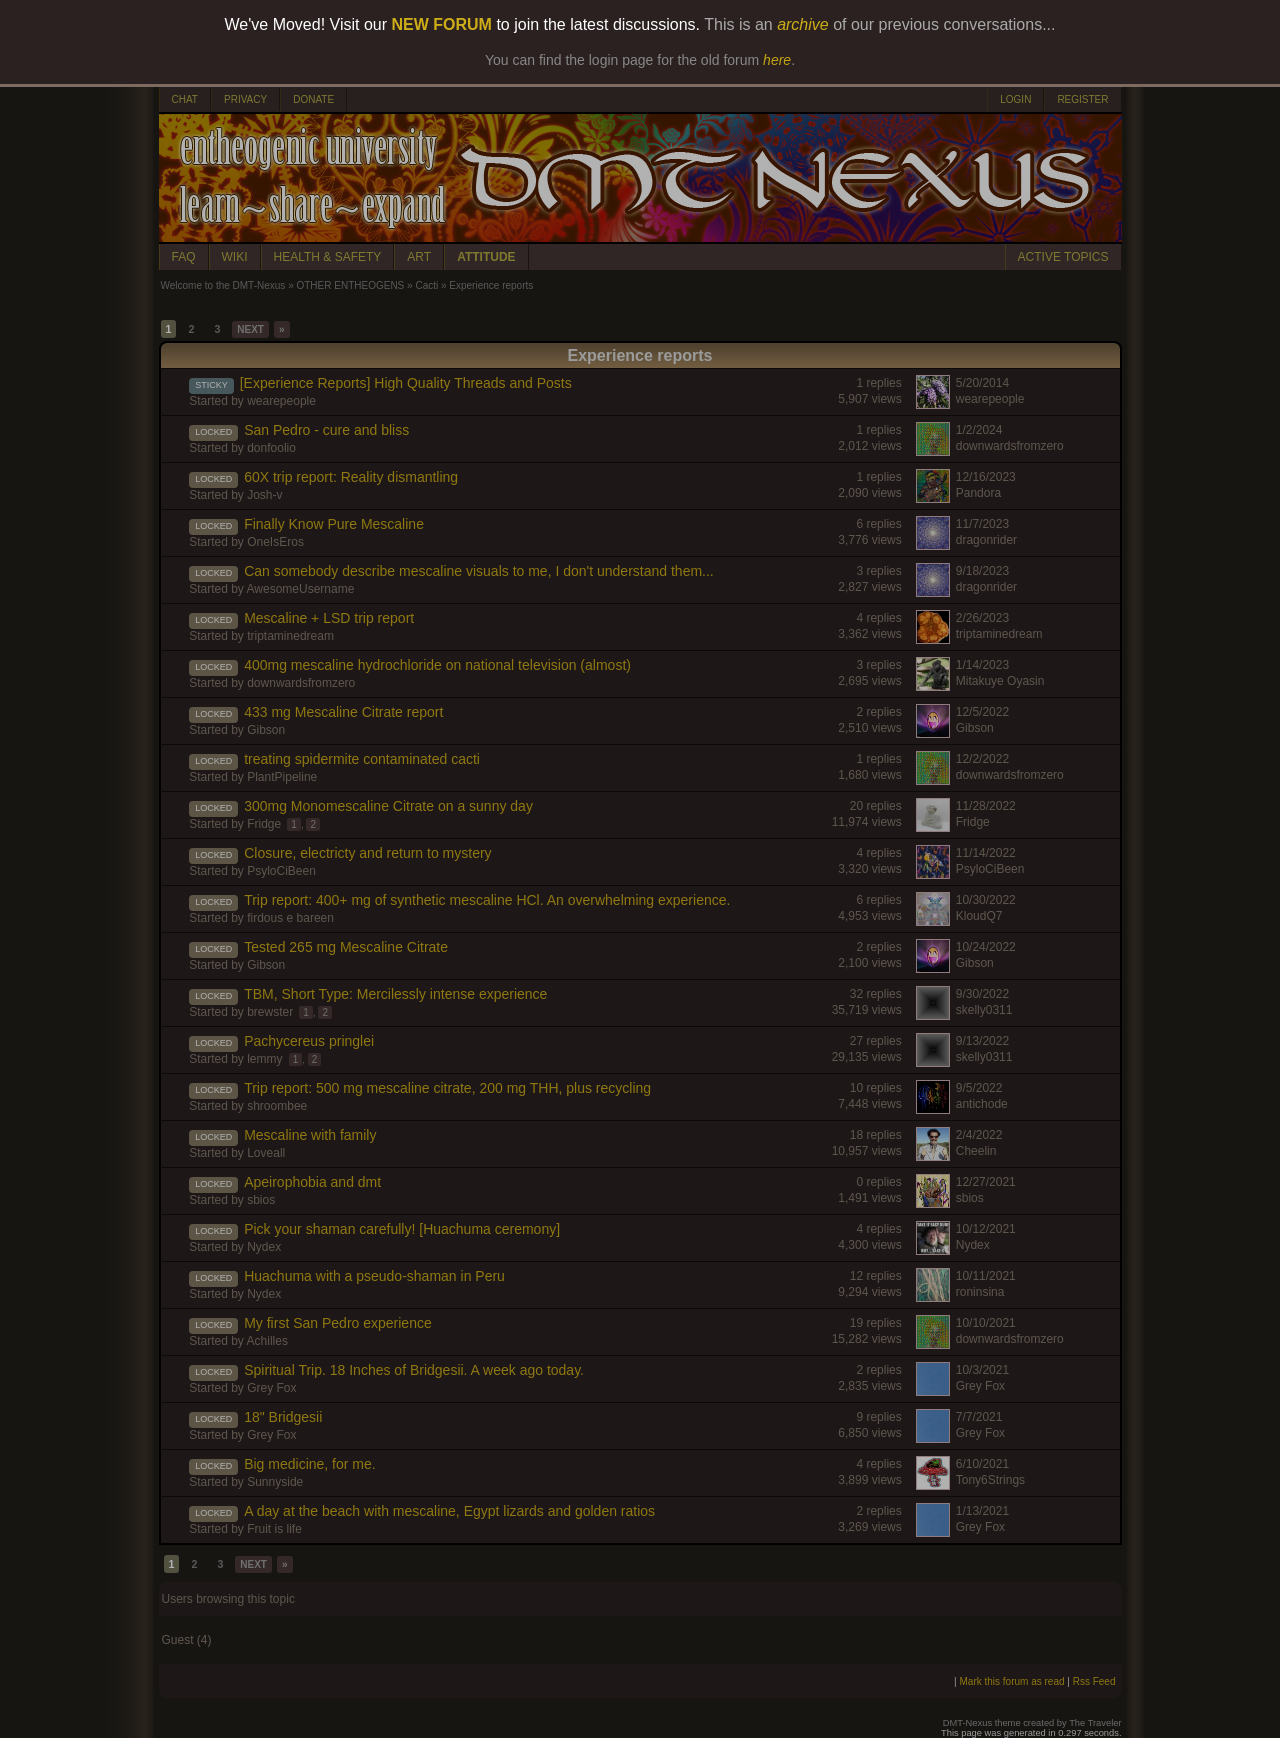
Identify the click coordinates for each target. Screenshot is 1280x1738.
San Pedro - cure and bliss (326, 430)
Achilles (267, 1341)
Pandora (978, 493)
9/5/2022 (979, 1088)
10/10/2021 (986, 1323)
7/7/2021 (979, 1417)
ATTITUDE (486, 257)
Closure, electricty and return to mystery (367, 853)
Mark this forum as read (1011, 1681)
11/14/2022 (986, 853)
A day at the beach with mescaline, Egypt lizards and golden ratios (449, 1511)
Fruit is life (274, 1529)
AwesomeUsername (301, 589)
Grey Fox (271, 1388)
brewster (270, 1012)
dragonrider (986, 540)
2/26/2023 (982, 618)
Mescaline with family (310, 1135)
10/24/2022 (986, 947)
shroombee (277, 1106)
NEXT (250, 329)
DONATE (313, 99)
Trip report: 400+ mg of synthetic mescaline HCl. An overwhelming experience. (487, 900)
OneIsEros (275, 542)
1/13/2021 (982, 1511)
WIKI (235, 257)
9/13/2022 (982, 1041)
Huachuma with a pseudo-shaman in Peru (374, 1276)
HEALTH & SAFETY (328, 257)
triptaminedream (290, 636)
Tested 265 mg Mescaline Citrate (346, 947)
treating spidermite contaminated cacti (362, 759)
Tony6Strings (990, 1480)
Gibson (266, 730)
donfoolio (271, 448)
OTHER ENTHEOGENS (350, 285)
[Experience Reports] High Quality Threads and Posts (406, 383)
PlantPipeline (282, 777)
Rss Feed (1094, 1681)
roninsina (980, 1292)
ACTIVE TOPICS (1063, 257)
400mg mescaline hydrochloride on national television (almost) (437, 665)
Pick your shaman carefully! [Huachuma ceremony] (402, 1229)
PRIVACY (245, 99)
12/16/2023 (986, 477)
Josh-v (264, 495)
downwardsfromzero (1010, 446)
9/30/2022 (982, 994)
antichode (982, 1104)
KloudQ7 (979, 916)
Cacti (426, 285)
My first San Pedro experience (338, 1323)
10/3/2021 (982, 1370)
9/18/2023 (982, 571)
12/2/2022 (982, 759)
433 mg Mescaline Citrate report (343, 712)
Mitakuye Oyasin (1000, 681)
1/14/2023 (982, 665)
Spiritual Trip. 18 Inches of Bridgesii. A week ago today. (414, 1370)
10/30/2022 (986, 900)
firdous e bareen (290, 918)
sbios (261, 1200)
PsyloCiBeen (281, 871)
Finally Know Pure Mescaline (334, 524)
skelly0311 (984, 1010)
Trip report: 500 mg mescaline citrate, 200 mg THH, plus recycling (447, 1088)
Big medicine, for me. (310, 1464)
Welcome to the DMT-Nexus (223, 285)
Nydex (264, 1247)
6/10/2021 (982, 1464)
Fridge (264, 824)
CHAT (185, 99)
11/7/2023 (982, 524)
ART (419, 257)
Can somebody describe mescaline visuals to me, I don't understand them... (479, 571)
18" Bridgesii (283, 1417)
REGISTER (1082, 99)
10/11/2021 (986, 1276)
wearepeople (281, 401)
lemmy (264, 1059)
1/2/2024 (979, 430)
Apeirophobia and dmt (312, 1182)
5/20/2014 (982, 383)
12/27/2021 (986, 1182)
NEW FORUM (442, 24)
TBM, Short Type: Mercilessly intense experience (395, 994)
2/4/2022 (979, 1135)
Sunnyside (275, 1482)
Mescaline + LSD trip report (329, 618)
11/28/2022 (986, 806)
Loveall (266, 1153)
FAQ (184, 257)
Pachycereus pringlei (309, 1041)
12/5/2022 (982, 712)
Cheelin (976, 1151)
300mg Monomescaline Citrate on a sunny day (388, 806)
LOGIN (1015, 99)
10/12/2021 (986, 1229)
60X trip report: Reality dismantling (351, 477)
